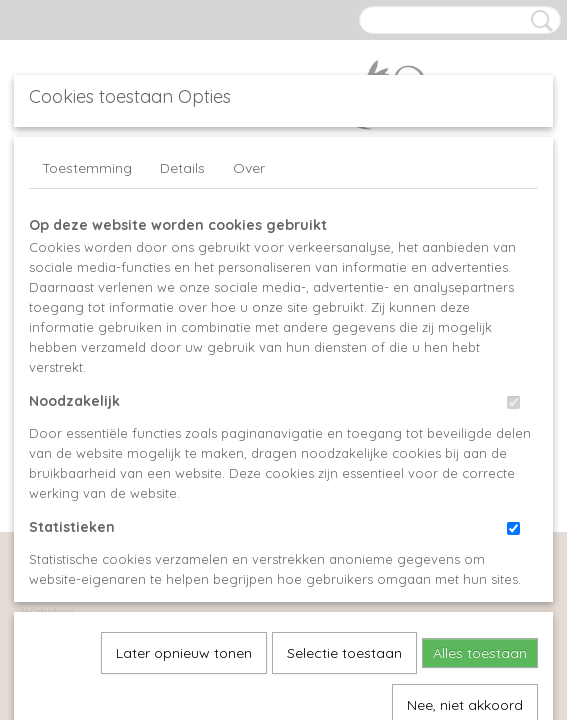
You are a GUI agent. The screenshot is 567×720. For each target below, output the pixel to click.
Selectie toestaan (344, 433)
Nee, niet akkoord (465, 485)
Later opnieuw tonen (184, 433)
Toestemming (87, 168)
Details (182, 168)
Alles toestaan (480, 433)
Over (249, 168)
